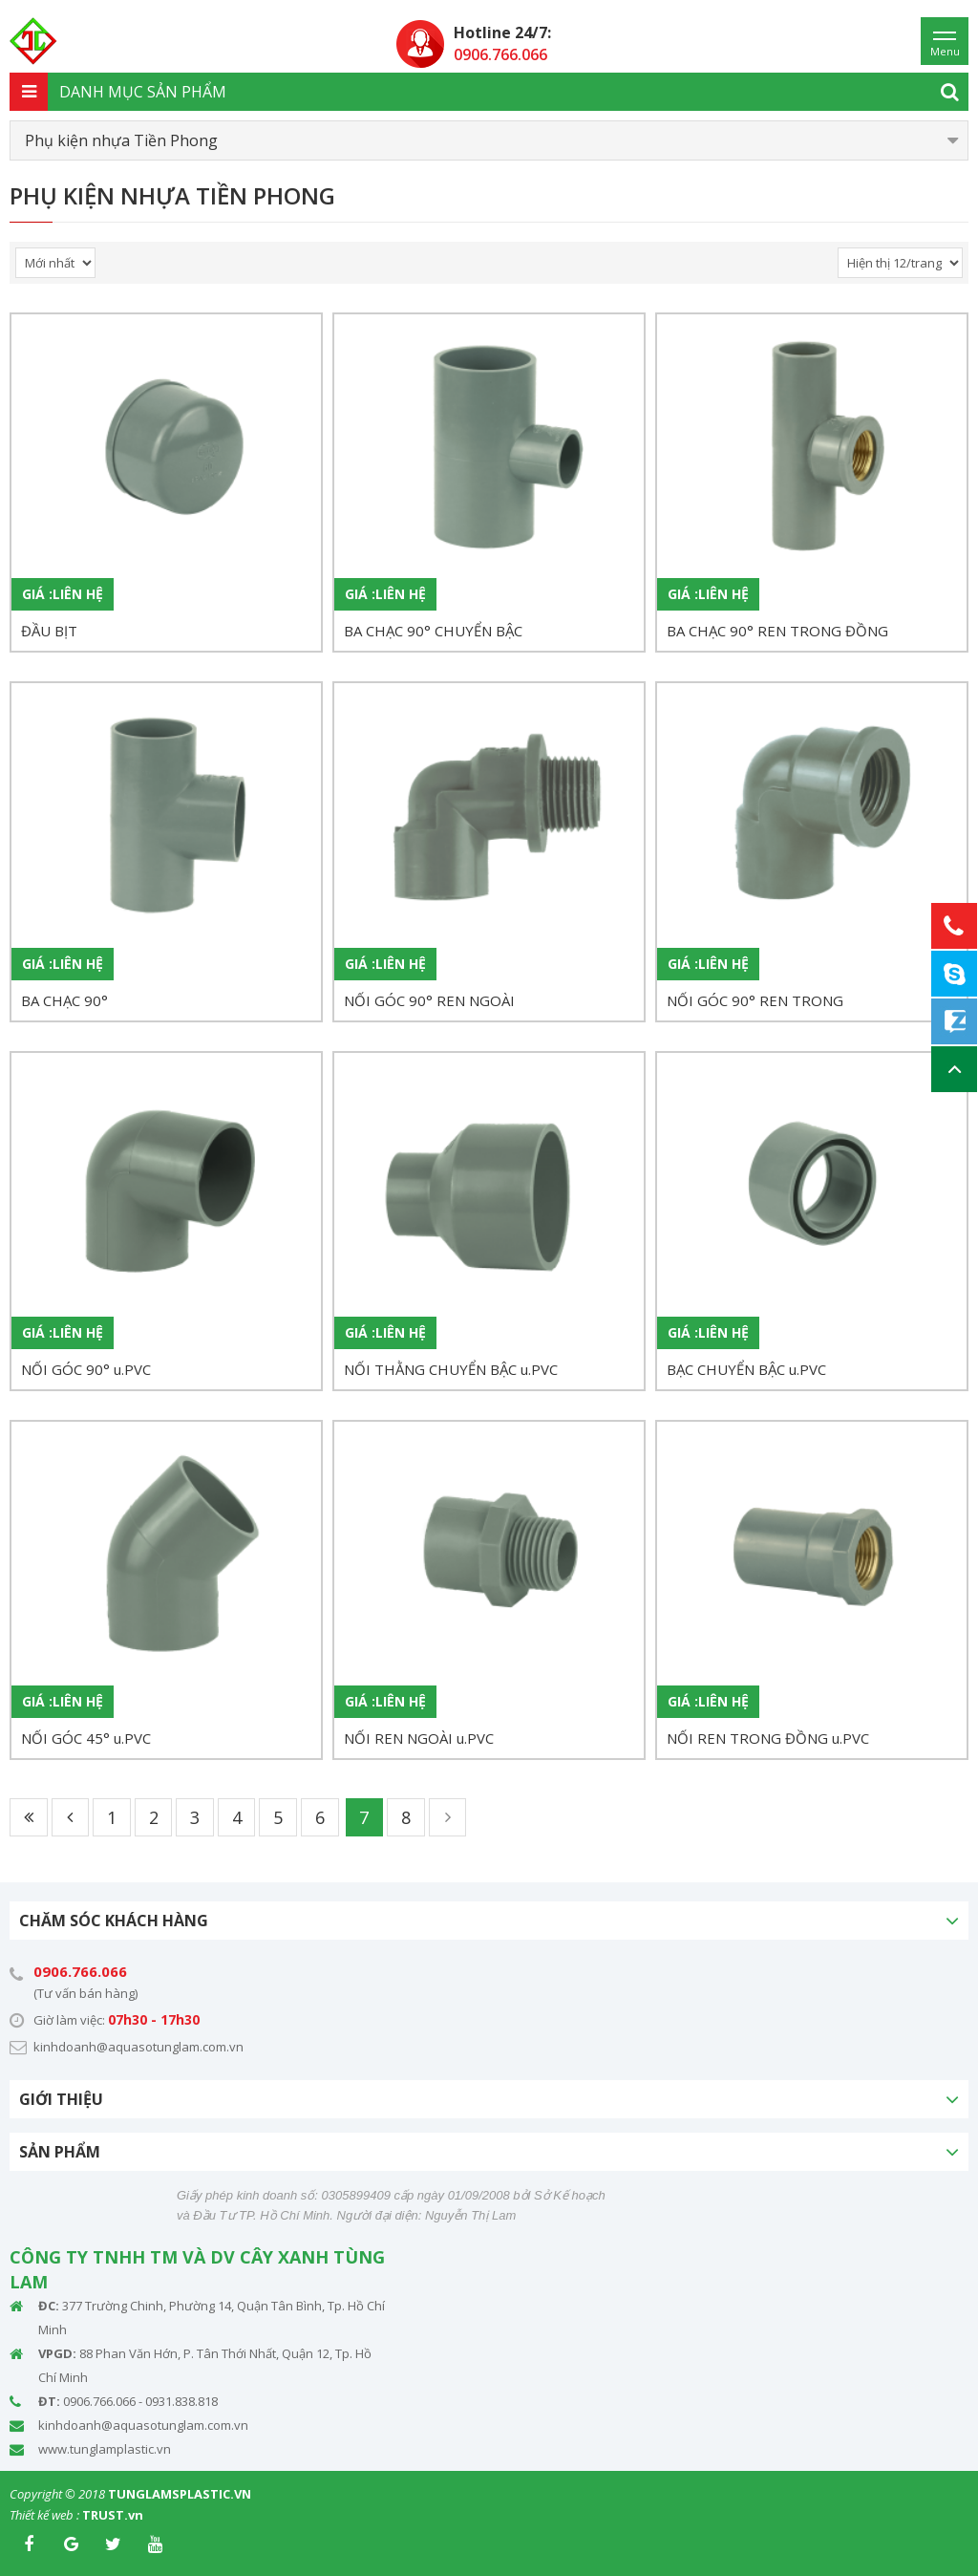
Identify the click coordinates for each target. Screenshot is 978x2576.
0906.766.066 (80, 1971)
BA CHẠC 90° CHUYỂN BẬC (433, 630)
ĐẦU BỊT (49, 630)
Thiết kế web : (44, 2514)
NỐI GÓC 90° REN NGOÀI (429, 1000)
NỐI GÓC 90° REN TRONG (755, 1000)
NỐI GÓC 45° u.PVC (86, 1738)
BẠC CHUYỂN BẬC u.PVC (746, 1369)
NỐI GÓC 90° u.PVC (86, 1369)
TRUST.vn (112, 2514)
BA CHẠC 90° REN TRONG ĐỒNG (777, 630)
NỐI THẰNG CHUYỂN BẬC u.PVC (451, 1369)
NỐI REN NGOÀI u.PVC (419, 1738)
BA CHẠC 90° (64, 1000)
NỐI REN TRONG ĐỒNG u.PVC (768, 1738)
